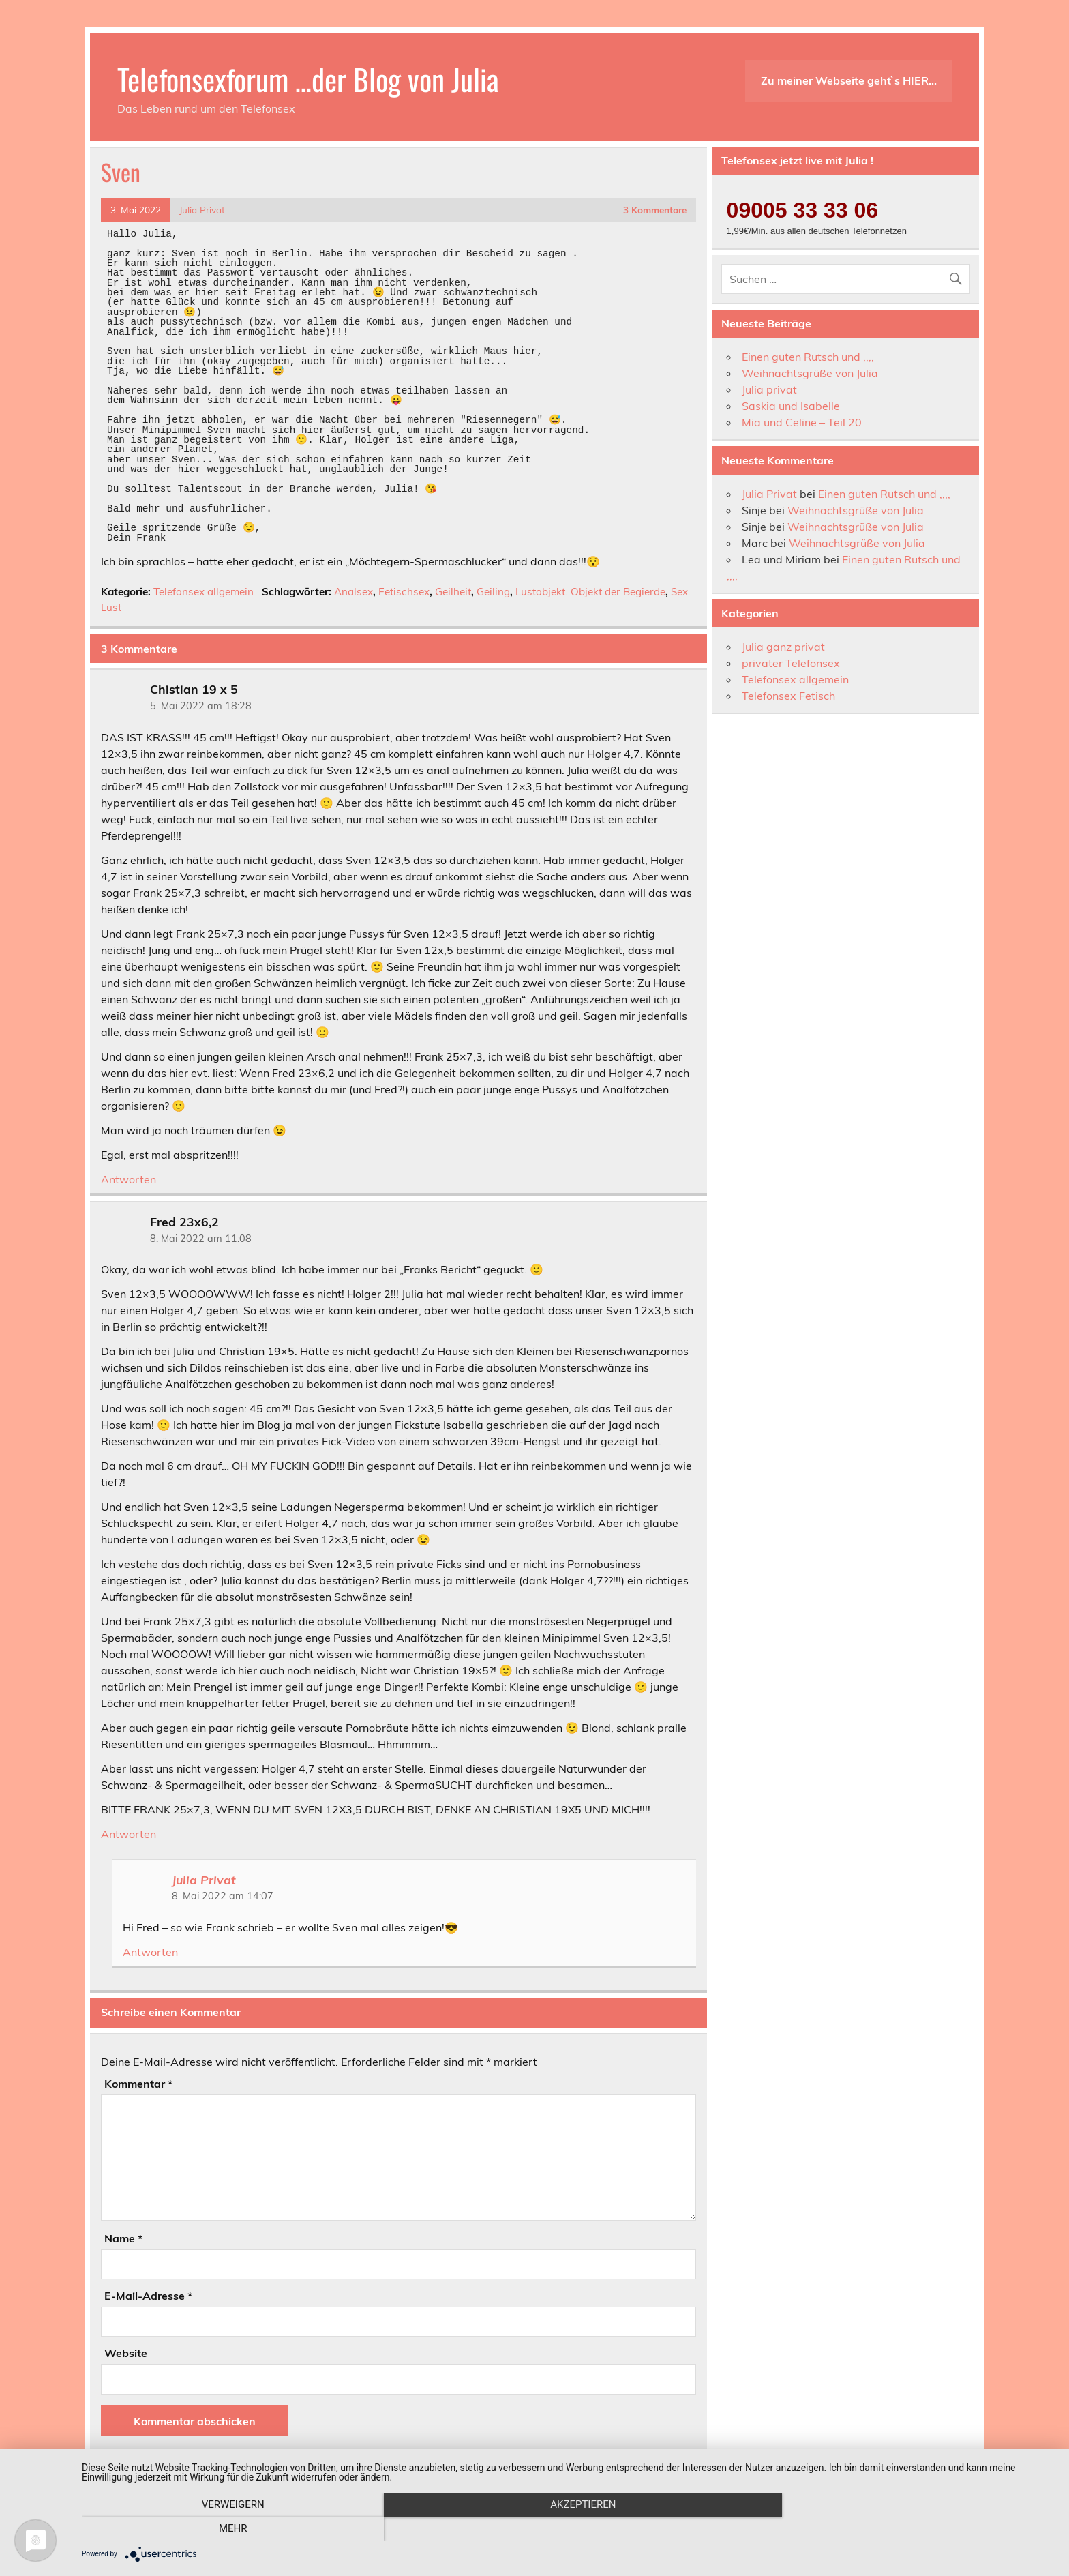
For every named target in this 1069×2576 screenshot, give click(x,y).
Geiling (493, 591)
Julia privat (769, 389)
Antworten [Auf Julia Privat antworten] (150, 1952)
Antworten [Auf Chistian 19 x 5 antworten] (128, 1179)
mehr (909, 2529)
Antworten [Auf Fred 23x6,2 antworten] (128, 1834)
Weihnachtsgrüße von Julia (810, 373)
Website (125, 2353)
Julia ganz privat (783, 646)
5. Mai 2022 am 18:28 (201, 706)
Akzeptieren (568, 2529)
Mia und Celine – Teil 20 (802, 422)
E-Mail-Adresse (148, 2295)
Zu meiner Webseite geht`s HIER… (849, 80)
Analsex (353, 591)
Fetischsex (404, 591)
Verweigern (227, 2529)
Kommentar (138, 2083)
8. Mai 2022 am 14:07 (222, 1896)
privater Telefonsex (791, 663)
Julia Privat (202, 210)
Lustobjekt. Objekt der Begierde (590, 591)
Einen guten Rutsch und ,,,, (808, 357)
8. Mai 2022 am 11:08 (201, 1238)
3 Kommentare (655, 210)
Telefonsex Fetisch (788, 695)
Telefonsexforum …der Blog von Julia (308, 78)
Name (123, 2238)
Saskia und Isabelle (791, 406)
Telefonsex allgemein (203, 591)
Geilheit (453, 591)
